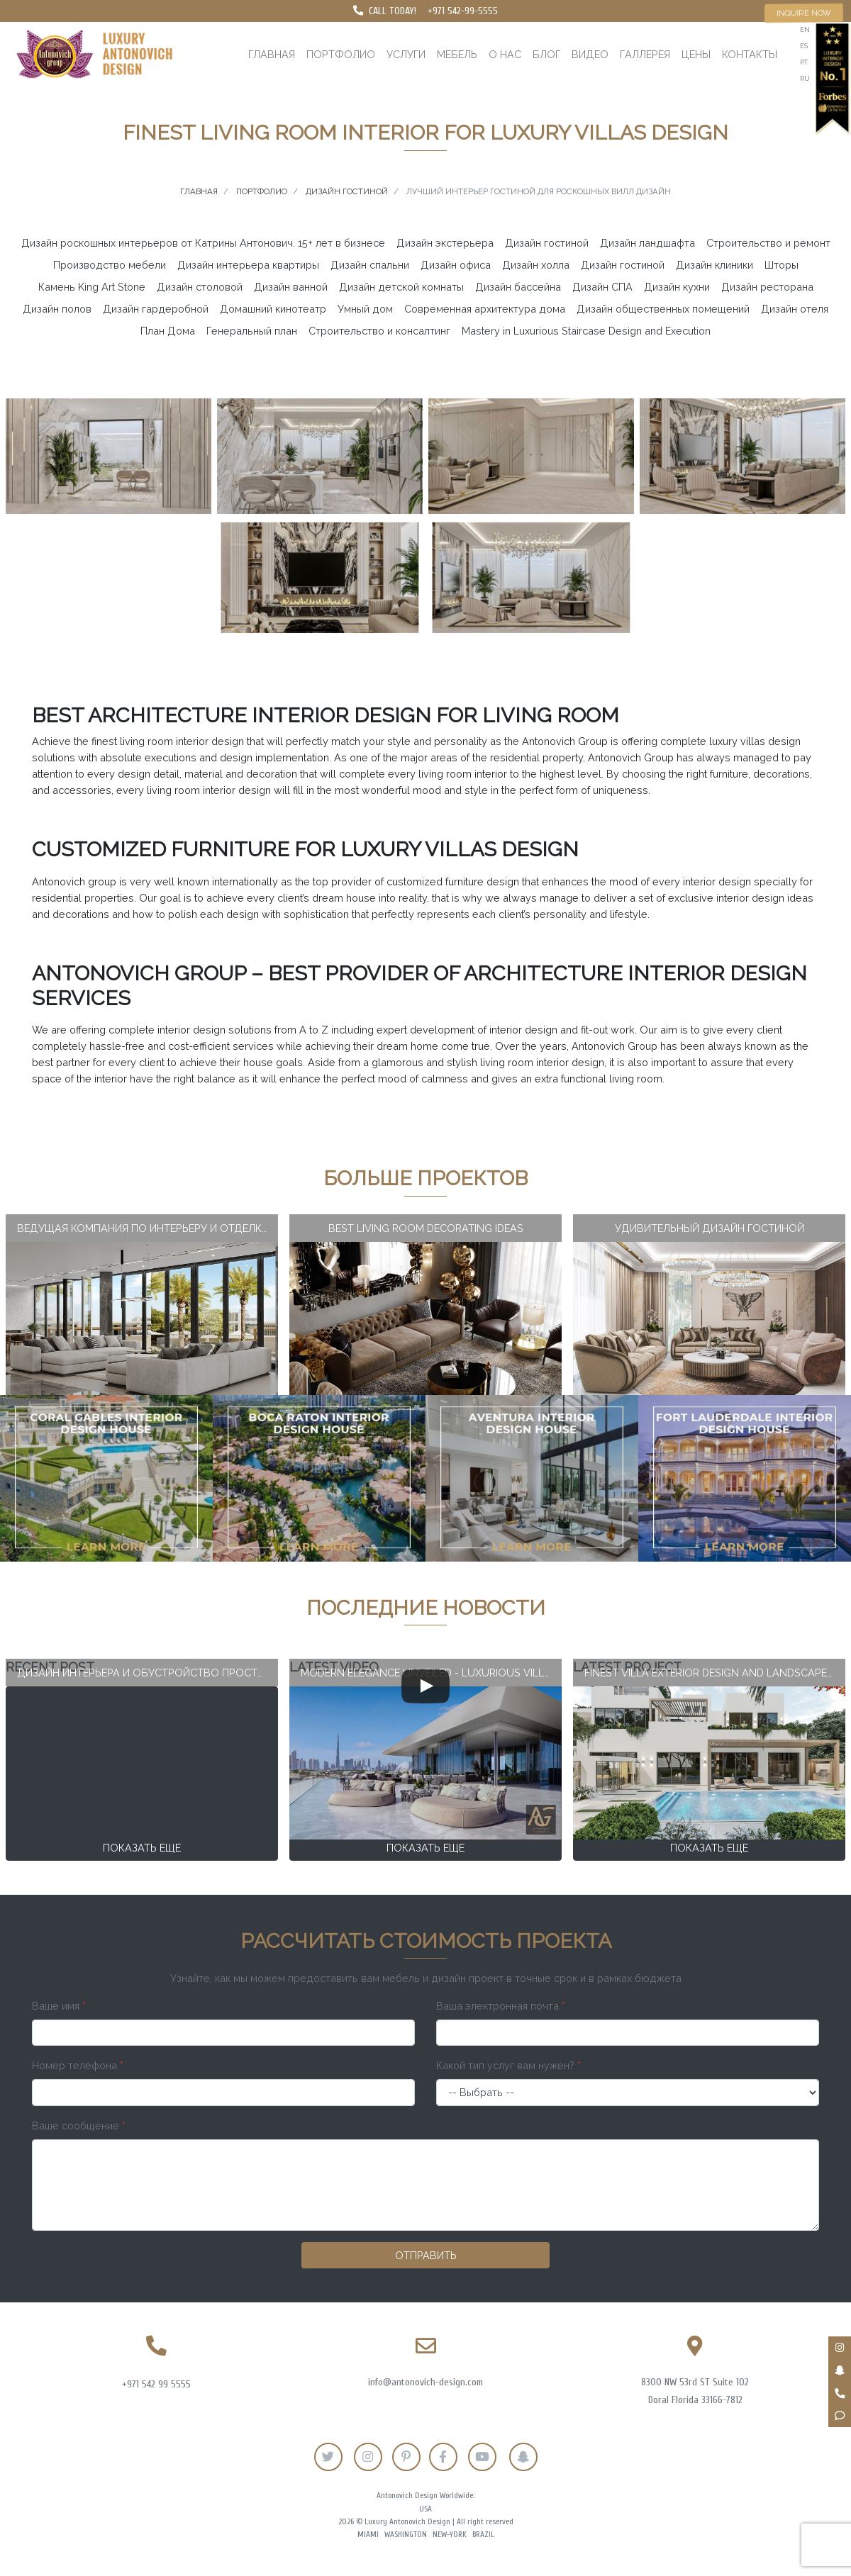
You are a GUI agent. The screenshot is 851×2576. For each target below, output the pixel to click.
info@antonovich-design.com (425, 2382)
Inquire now (804, 13)
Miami (368, 2534)
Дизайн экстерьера (445, 243)
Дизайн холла (535, 265)
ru (805, 78)
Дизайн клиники (714, 265)
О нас (505, 54)
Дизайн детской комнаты (401, 287)
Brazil (483, 2534)
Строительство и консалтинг (379, 331)
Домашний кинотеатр (273, 309)
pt (804, 62)
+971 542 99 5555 (156, 2384)
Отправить (426, 2255)
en (805, 29)
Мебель (457, 54)
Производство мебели (109, 265)
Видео (590, 54)
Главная (271, 54)
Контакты (749, 54)
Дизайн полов (57, 309)
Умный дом (365, 309)
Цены (696, 54)
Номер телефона (77, 2065)
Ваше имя (59, 2006)
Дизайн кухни (677, 287)
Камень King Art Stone (91, 287)
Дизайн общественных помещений (663, 309)
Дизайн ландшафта (647, 243)
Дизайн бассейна (518, 287)
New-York (450, 2534)
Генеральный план (251, 331)
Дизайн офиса (456, 265)
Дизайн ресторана (767, 287)
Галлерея (645, 54)
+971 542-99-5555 (463, 11)
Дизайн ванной (291, 287)
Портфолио (340, 54)
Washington (405, 2534)
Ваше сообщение (79, 2125)
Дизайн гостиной (547, 243)
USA (425, 2509)
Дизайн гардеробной (155, 309)
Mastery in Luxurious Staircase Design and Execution (586, 331)
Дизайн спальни (369, 265)
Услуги (405, 54)
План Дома (167, 331)
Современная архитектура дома (484, 309)
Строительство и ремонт (768, 243)
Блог (546, 54)
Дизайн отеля (794, 309)
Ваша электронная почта (500, 2006)
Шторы (781, 265)
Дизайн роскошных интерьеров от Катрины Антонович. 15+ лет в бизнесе (203, 243)
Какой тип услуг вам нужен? (508, 2065)
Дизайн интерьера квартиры (248, 265)
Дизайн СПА (602, 287)
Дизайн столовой (200, 287)
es (804, 46)
